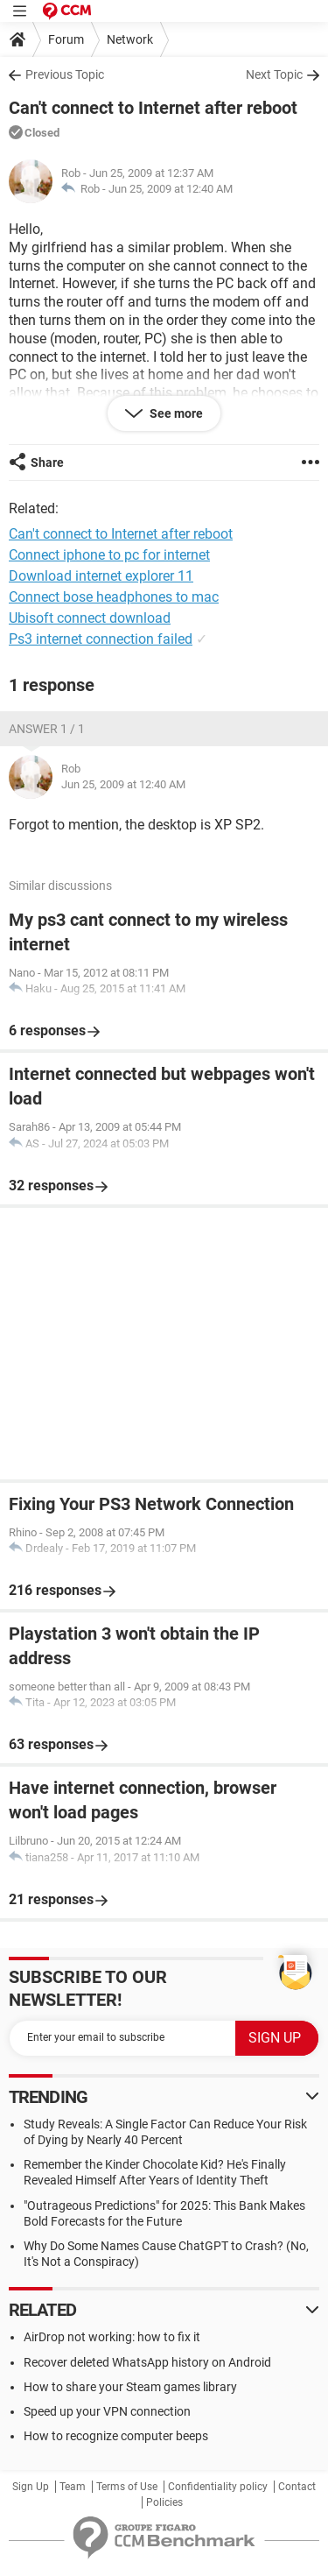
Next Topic (274, 74)
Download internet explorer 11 (101, 576)
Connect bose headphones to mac (114, 597)
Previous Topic (64, 74)
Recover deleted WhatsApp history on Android (147, 2362)
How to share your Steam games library (130, 2387)
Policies (164, 2502)
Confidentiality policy (218, 2487)
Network (130, 39)
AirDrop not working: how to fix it (112, 2337)
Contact (297, 2487)
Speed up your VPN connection (107, 2411)
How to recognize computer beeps (116, 2436)
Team (72, 2487)
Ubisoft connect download (90, 618)
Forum (66, 39)
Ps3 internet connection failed (100, 639)
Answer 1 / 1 (47, 729)
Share (47, 462)
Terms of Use (126, 2487)
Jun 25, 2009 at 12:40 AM (170, 188)
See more (175, 413)
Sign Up (30, 2487)
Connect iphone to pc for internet (109, 555)
